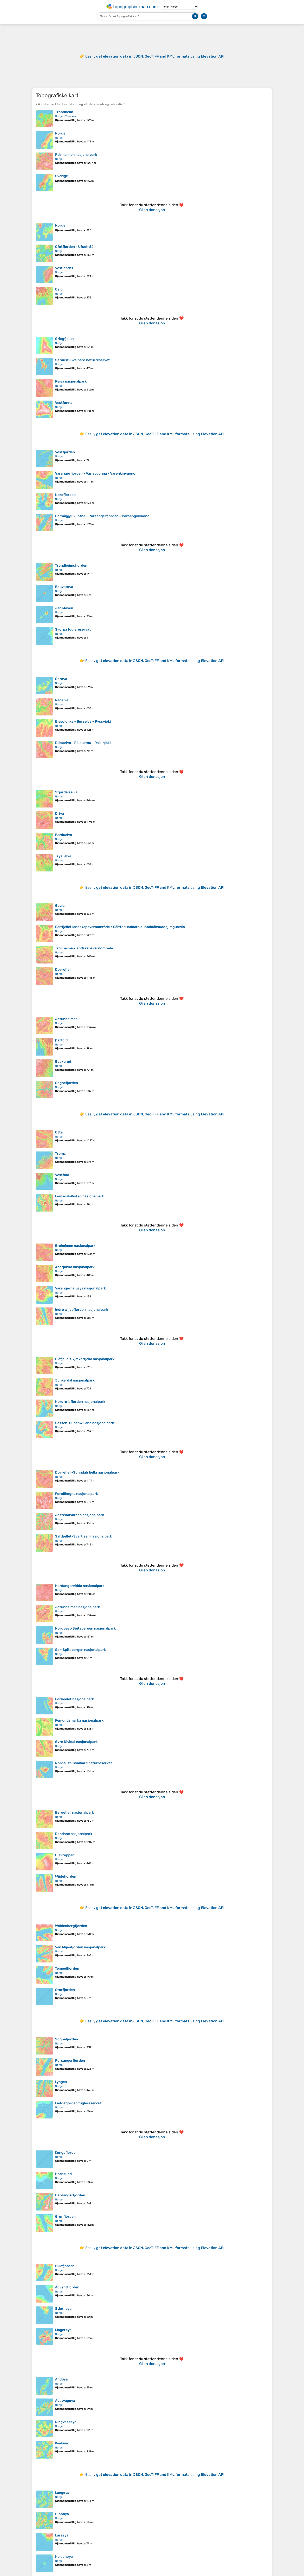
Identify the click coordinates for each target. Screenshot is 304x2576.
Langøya (62, 2493)
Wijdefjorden (65, 1876)
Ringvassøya (65, 2422)
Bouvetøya (64, 587)
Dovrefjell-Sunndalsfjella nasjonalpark (87, 1472)
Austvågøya (65, 2400)
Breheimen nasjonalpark (75, 1246)
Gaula (60, 905)
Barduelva (63, 835)
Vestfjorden (65, 452)
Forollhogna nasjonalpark (76, 1494)
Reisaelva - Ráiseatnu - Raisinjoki (83, 743)
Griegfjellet (64, 339)
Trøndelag (71, 116)
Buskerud (63, 1061)
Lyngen (61, 2082)
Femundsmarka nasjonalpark (79, 1720)
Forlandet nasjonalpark (74, 1699)
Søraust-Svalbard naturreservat (82, 360)
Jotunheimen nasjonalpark (77, 1607)
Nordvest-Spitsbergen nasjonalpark (85, 1628)
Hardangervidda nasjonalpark (79, 1586)
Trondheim (64, 112)
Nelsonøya (64, 2556)
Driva (59, 813)
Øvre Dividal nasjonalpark (76, 1742)
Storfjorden (65, 1990)
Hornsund (63, 2174)
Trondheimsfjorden (71, 565)
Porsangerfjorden (70, 2060)
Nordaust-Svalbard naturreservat (83, 1763)
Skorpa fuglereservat (73, 629)
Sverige (61, 176)
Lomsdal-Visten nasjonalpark (79, 1196)
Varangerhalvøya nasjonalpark (80, 1288)
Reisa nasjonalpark (71, 381)
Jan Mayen (64, 608)
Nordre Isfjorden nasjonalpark (80, 1402)
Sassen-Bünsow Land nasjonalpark (84, 1423)
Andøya (61, 2379)
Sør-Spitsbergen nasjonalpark (80, 1650)
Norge (59, 116)
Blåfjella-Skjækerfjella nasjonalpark (85, 1359)
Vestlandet (64, 268)
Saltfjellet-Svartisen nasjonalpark (83, 1536)
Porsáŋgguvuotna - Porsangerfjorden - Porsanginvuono (102, 516)
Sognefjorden (66, 1083)
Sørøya (61, 679)
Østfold (61, 1040)
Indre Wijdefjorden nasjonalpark (81, 1309)
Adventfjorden (67, 2287)
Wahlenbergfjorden (71, 1926)
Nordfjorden (65, 495)
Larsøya (61, 2535)
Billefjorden (64, 2266)
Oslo (59, 289)
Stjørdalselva (66, 792)
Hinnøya (62, 2514)
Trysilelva (63, 856)
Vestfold (62, 1175)
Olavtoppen (64, 1855)
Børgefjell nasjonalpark (74, 1812)
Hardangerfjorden (70, 2195)
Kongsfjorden (66, 2152)
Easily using (155, 56)
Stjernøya (63, 2308)
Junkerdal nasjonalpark (75, 1380)
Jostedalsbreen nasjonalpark (79, 1515)
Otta (59, 1132)
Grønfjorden (65, 2216)
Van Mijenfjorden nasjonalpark (80, 1947)
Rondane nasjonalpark (73, 1834)
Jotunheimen (66, 1019)
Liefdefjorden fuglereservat (78, 2103)
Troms (60, 1153)
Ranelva (61, 700)
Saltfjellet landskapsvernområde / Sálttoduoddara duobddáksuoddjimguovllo (120, 927)
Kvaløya (61, 2443)
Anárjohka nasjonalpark (75, 1267)
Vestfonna (63, 403)
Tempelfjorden (67, 1968)
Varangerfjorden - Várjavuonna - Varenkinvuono (95, 473)
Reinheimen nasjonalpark (76, 155)
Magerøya (63, 2330)
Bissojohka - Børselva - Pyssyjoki (83, 721)
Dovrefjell (63, 969)
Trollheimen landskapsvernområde (84, 948)
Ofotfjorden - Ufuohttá (74, 247)
